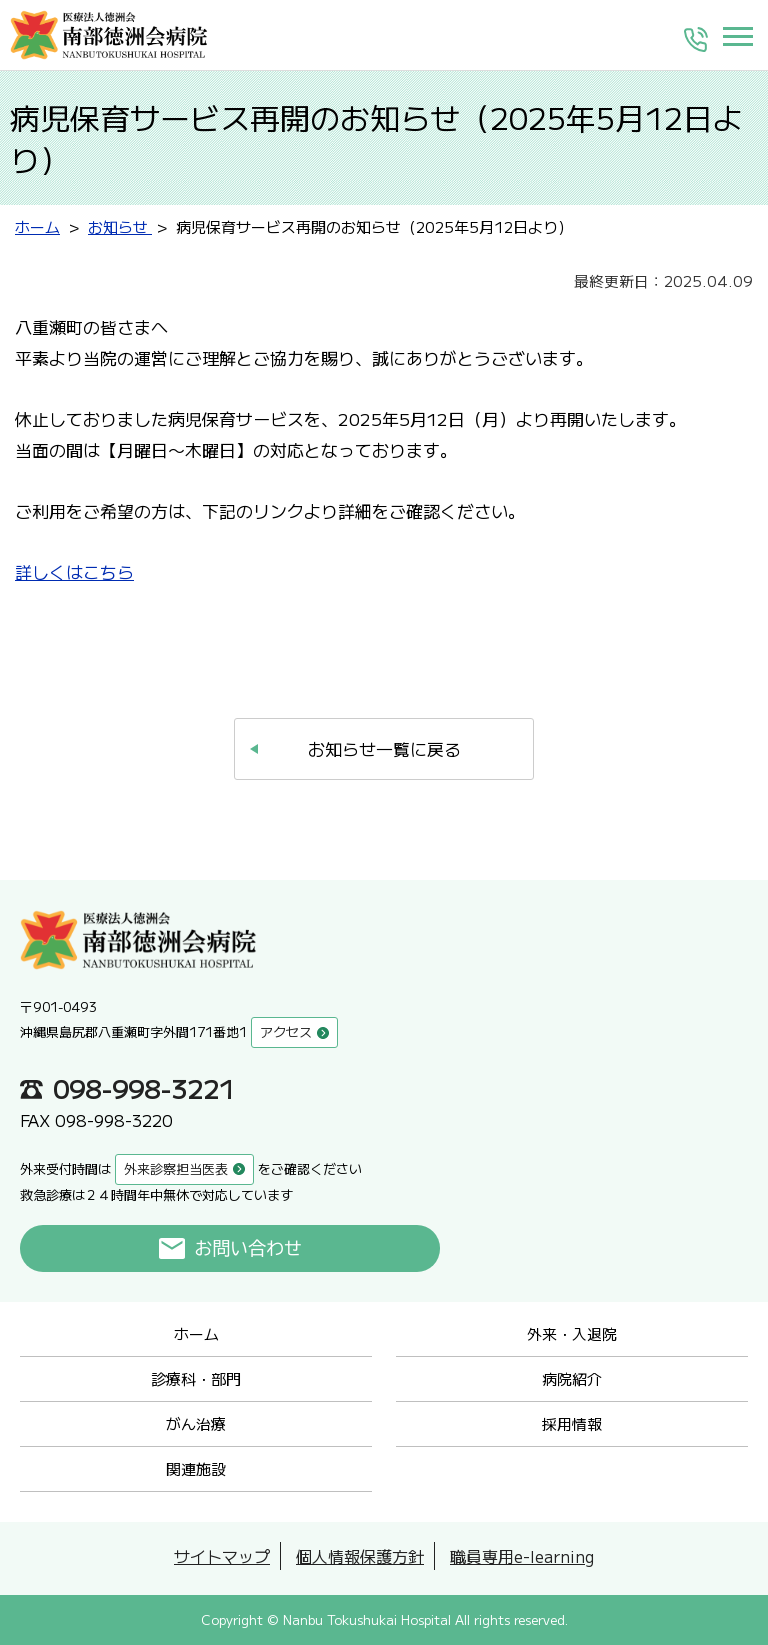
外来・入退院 (572, 1333)
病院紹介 (572, 1378)
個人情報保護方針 (360, 1556)
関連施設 (196, 1468)
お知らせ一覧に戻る (384, 748)
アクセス (286, 1031)
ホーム (196, 1333)
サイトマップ (222, 1556)
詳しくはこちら (74, 571)
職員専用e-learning (522, 1556)
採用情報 (572, 1423)
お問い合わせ (248, 1248)
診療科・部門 (196, 1378)
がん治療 (196, 1423)
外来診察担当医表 (176, 1168)
